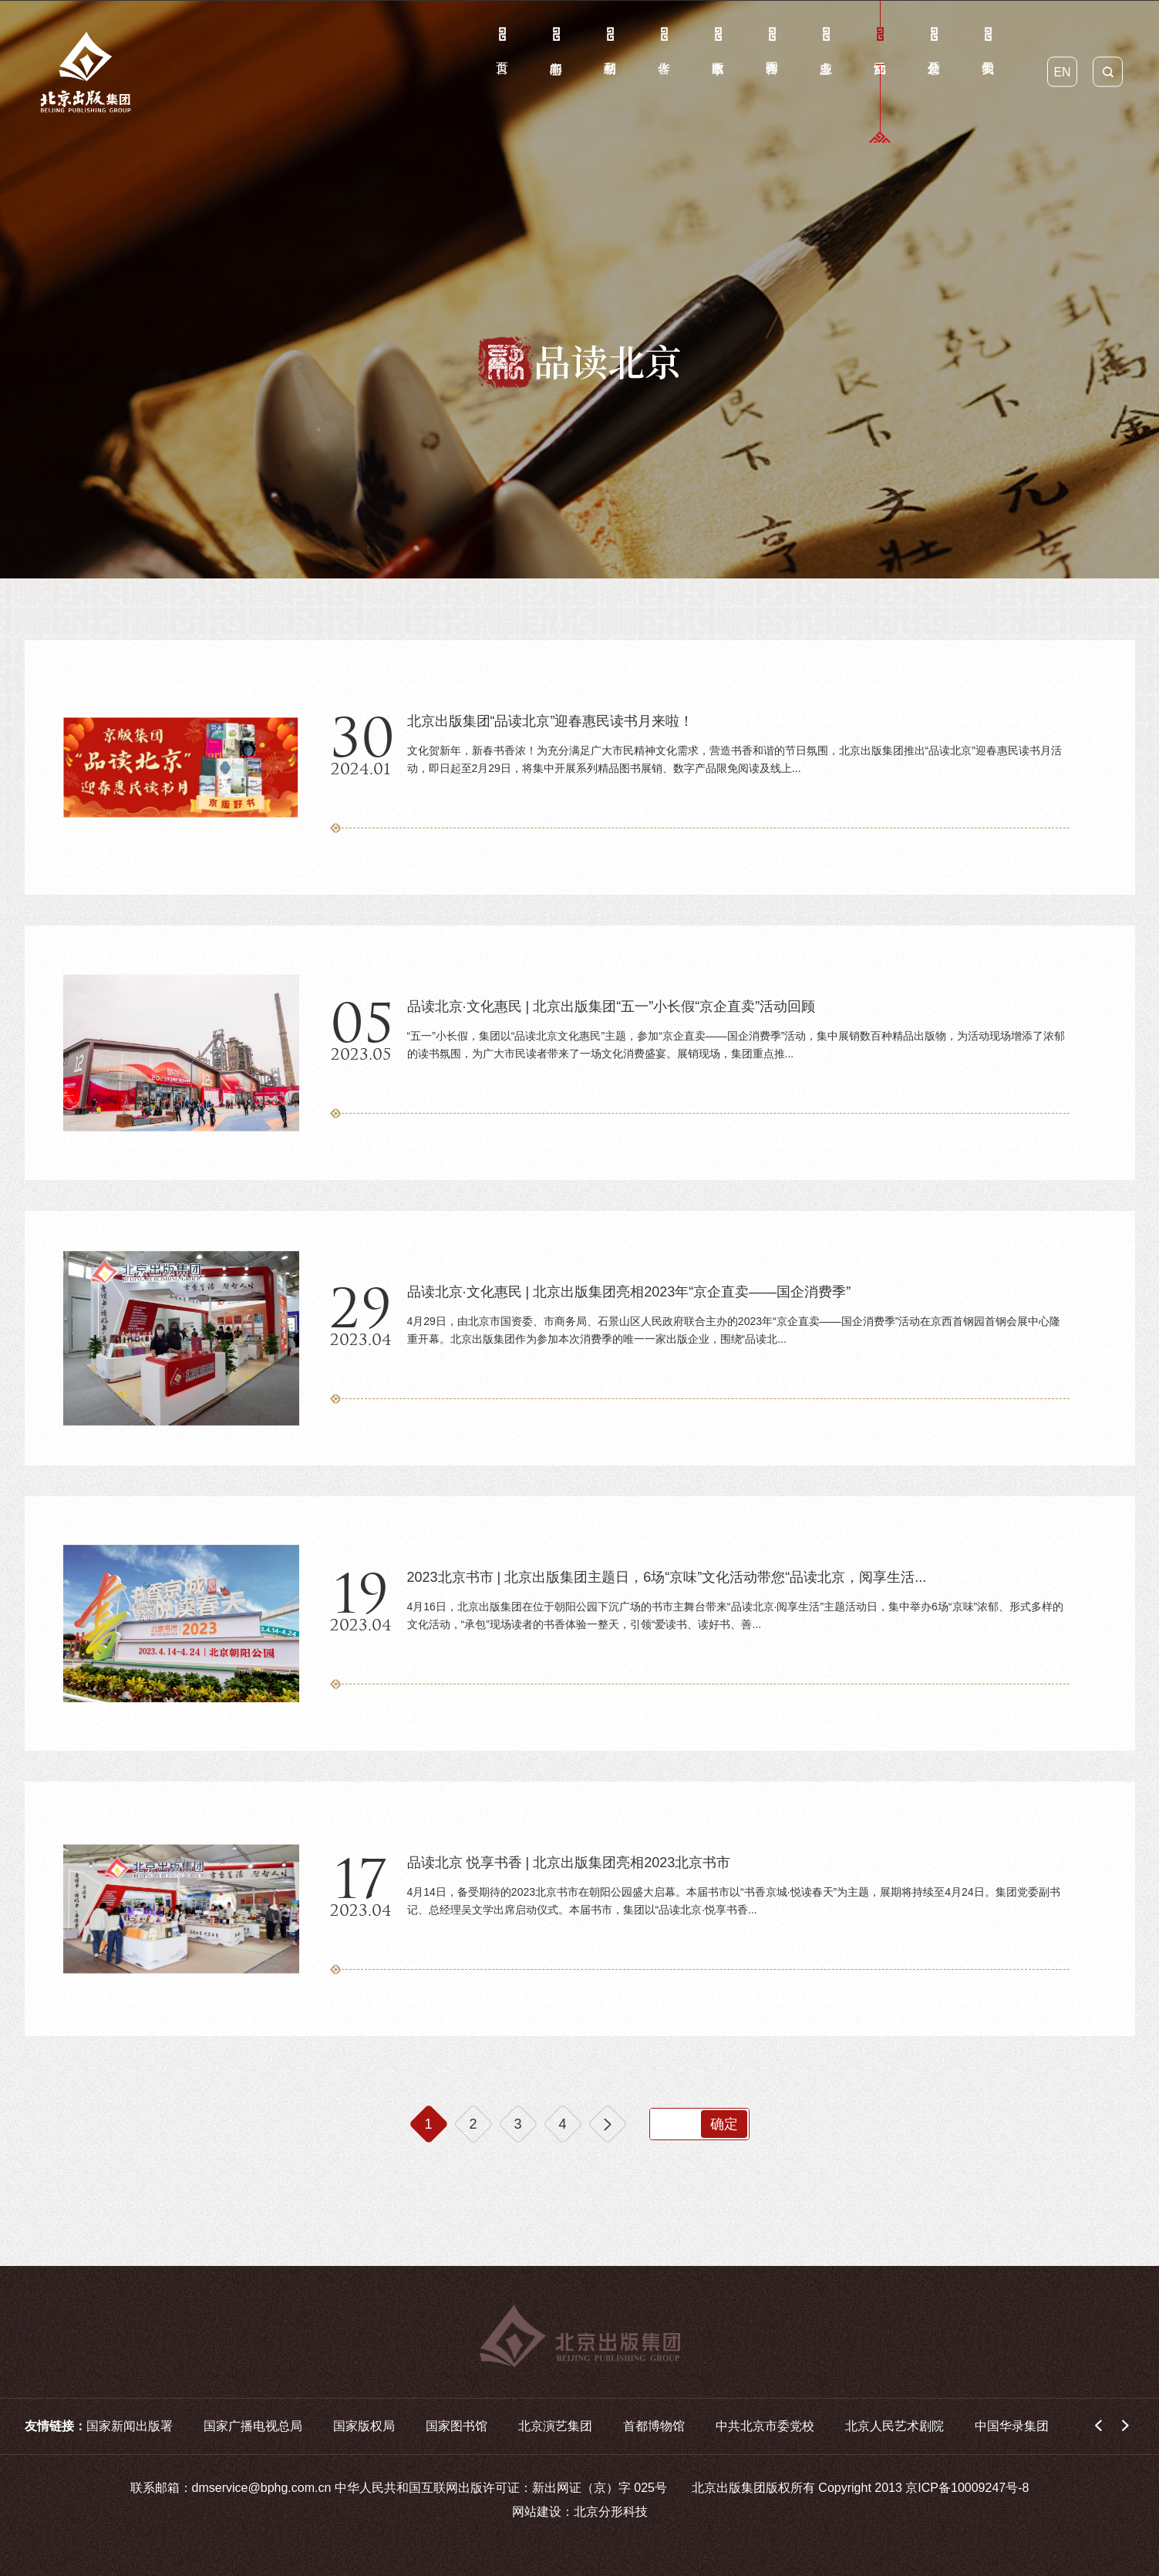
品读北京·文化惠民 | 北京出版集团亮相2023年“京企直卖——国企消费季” (629, 1292)
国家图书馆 (456, 2426)
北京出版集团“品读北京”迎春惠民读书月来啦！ (550, 721)
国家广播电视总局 (253, 2426)
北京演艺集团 (555, 2426)
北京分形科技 (611, 2511)
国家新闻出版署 (129, 2426)
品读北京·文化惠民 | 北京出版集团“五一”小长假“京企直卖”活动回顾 (611, 1006)
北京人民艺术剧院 (894, 2426)
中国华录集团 (1012, 2426)
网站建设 (536, 2511)
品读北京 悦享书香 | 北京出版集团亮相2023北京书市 (569, 1862)
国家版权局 (364, 2426)
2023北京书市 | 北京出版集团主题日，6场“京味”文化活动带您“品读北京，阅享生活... (667, 1577)
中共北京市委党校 (765, 2426)
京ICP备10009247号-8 (967, 2487)
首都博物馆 (654, 2426)
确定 (724, 2124)
